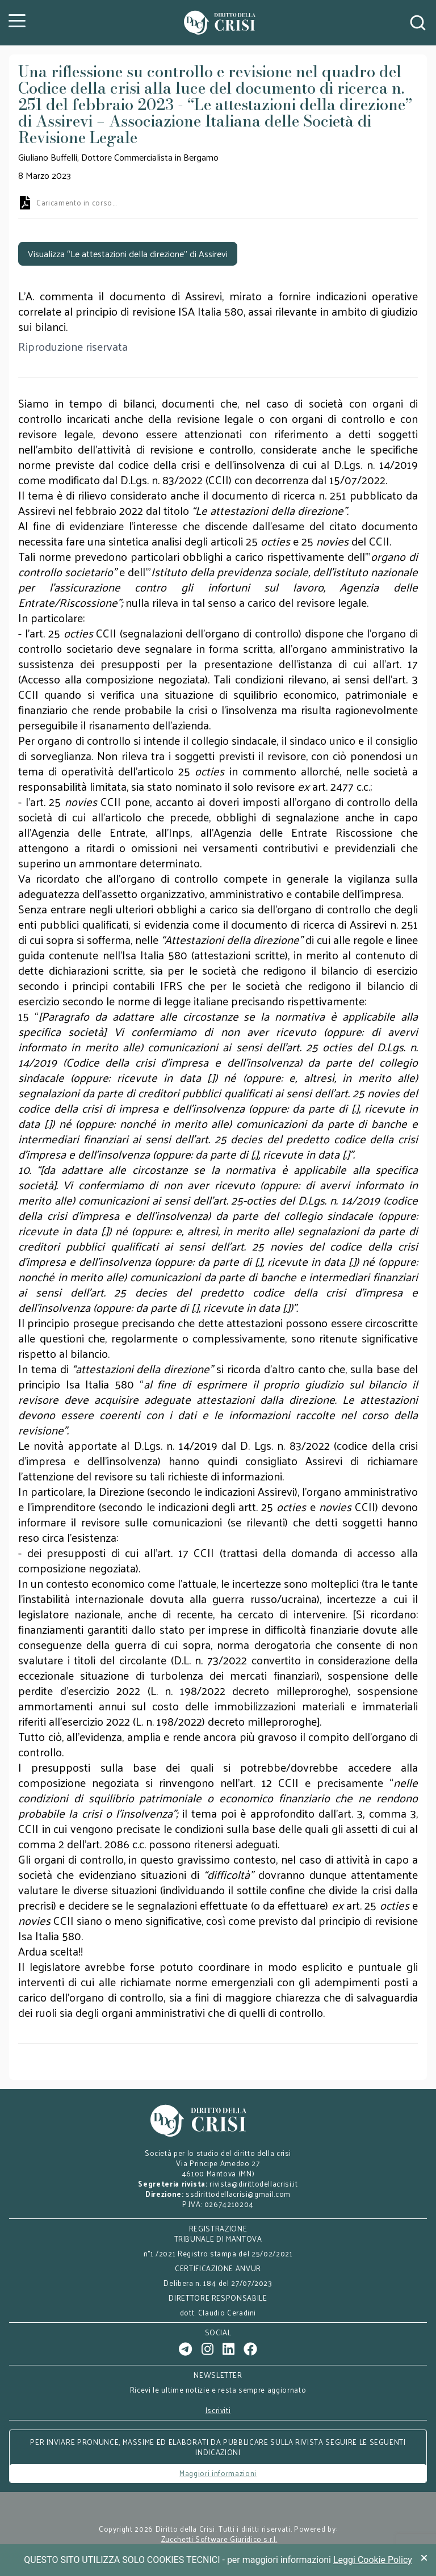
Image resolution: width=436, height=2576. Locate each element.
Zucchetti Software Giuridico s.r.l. (219, 2539)
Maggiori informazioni (218, 2472)
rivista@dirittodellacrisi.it (253, 2183)
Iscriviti (218, 2410)
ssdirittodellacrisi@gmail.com (238, 2193)
